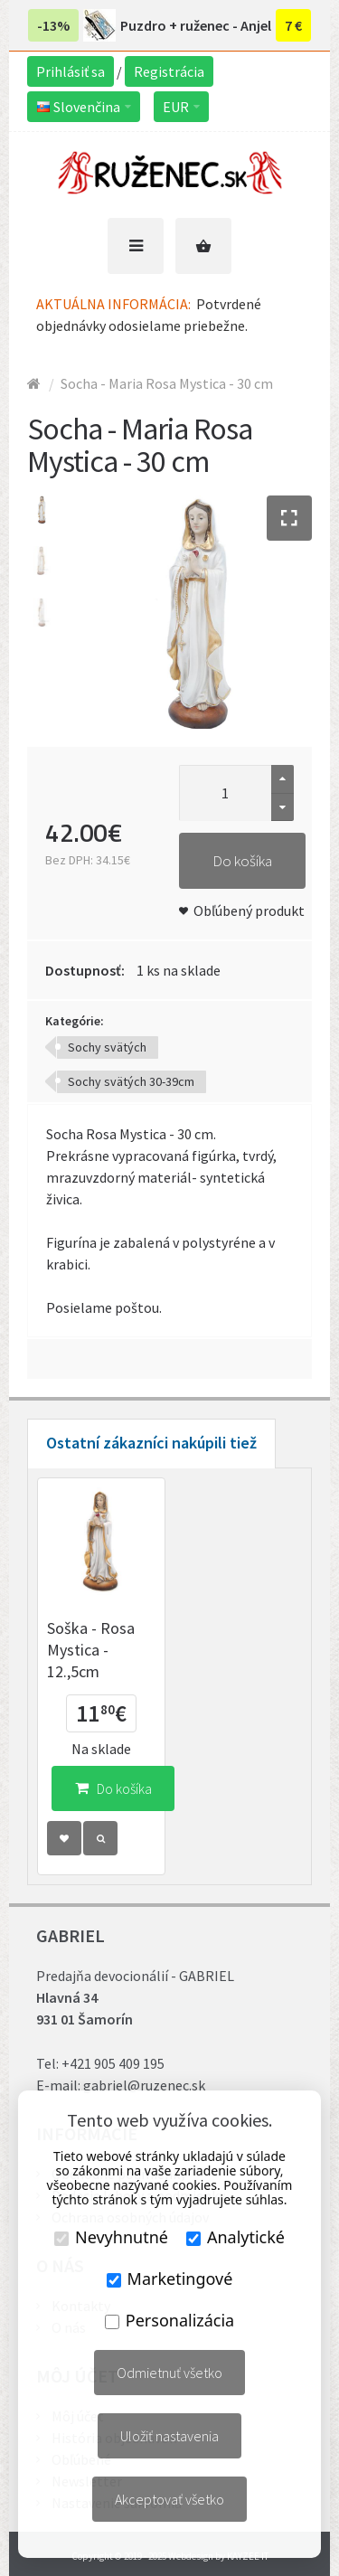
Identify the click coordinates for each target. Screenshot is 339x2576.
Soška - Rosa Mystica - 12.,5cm (91, 1650)
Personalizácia (169, 2320)
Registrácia (169, 71)
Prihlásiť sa (70, 71)
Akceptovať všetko (169, 2499)
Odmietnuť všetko (169, 2373)
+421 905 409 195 (113, 2063)
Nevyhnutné (111, 2237)
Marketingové (170, 2278)
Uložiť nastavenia (169, 2436)
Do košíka (242, 861)
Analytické (235, 2237)
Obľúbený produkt (249, 910)
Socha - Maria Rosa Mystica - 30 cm (167, 383)
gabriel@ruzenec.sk (144, 2085)
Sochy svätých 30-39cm (131, 1081)
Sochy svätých (107, 1047)
